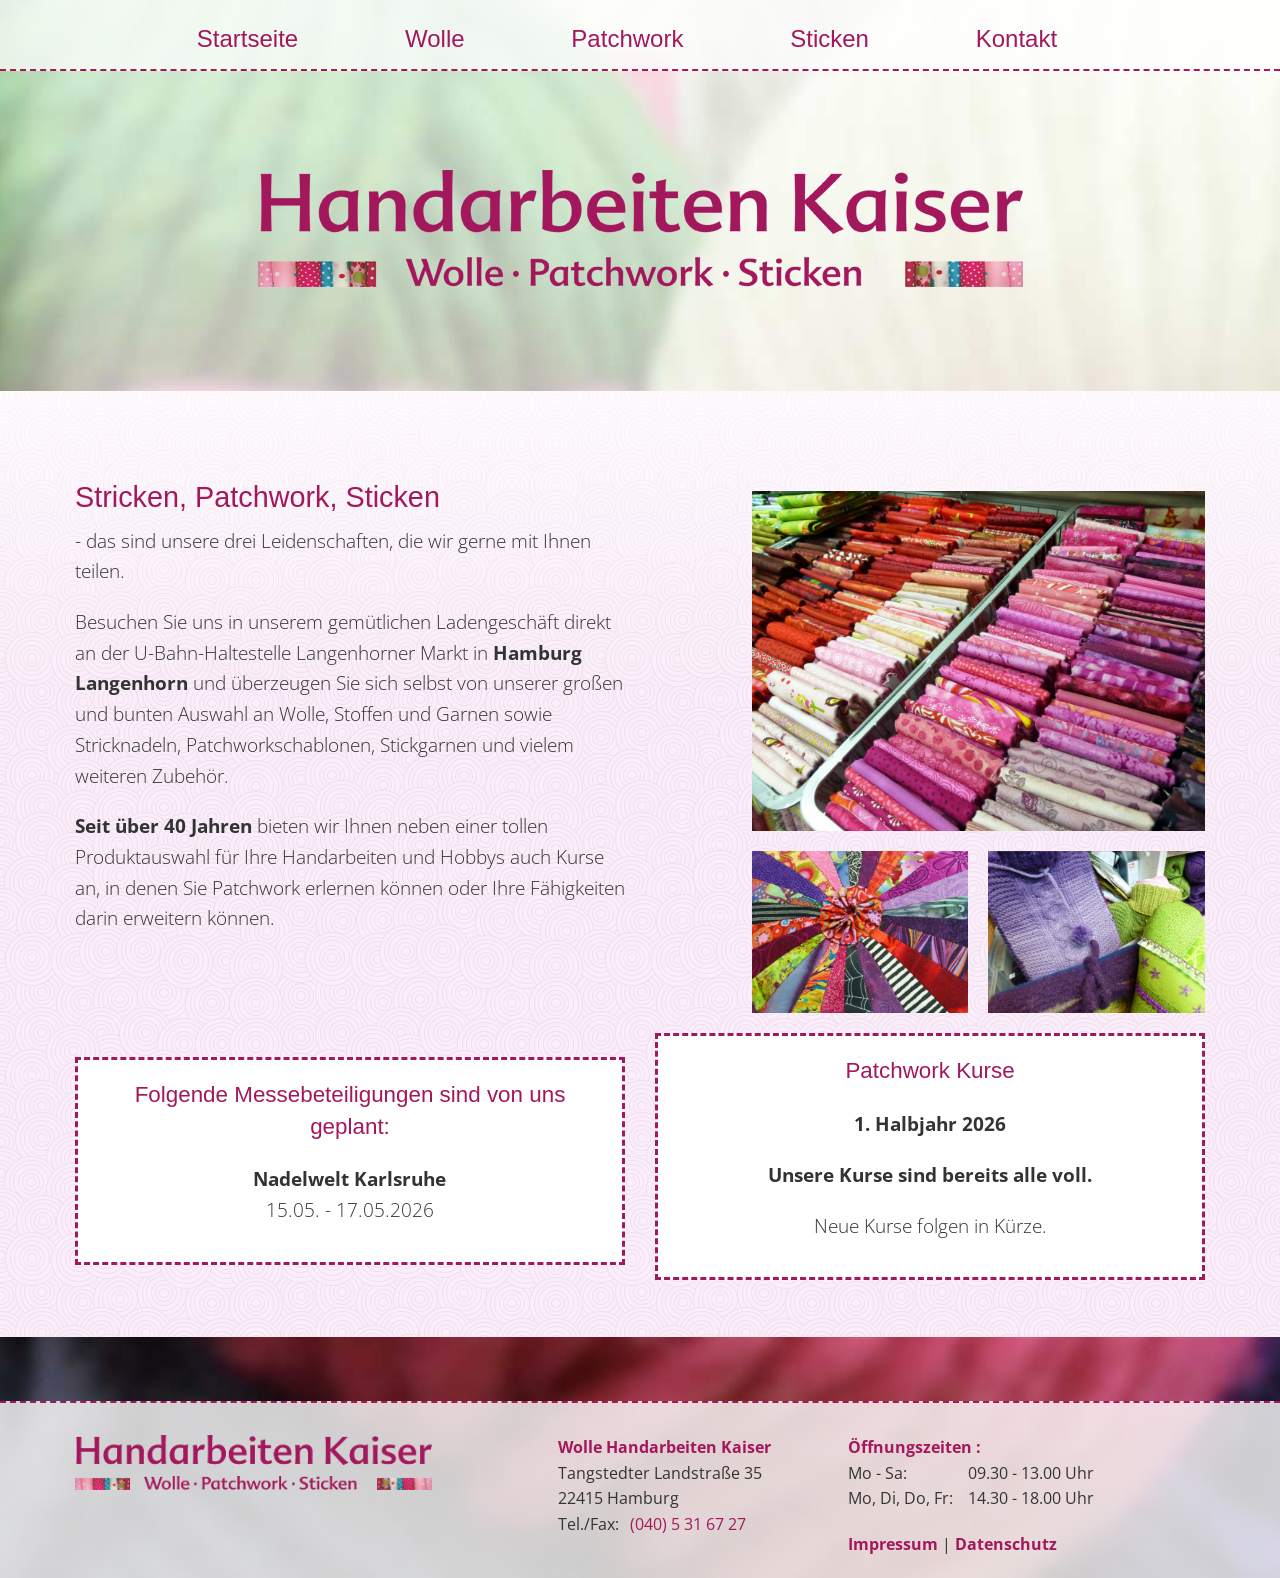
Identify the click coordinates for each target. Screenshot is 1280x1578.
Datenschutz (1006, 1544)
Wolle (435, 38)
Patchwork (627, 38)
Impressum (893, 1544)
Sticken (829, 38)
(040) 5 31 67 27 (688, 1524)
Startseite (247, 38)
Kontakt (1016, 38)
